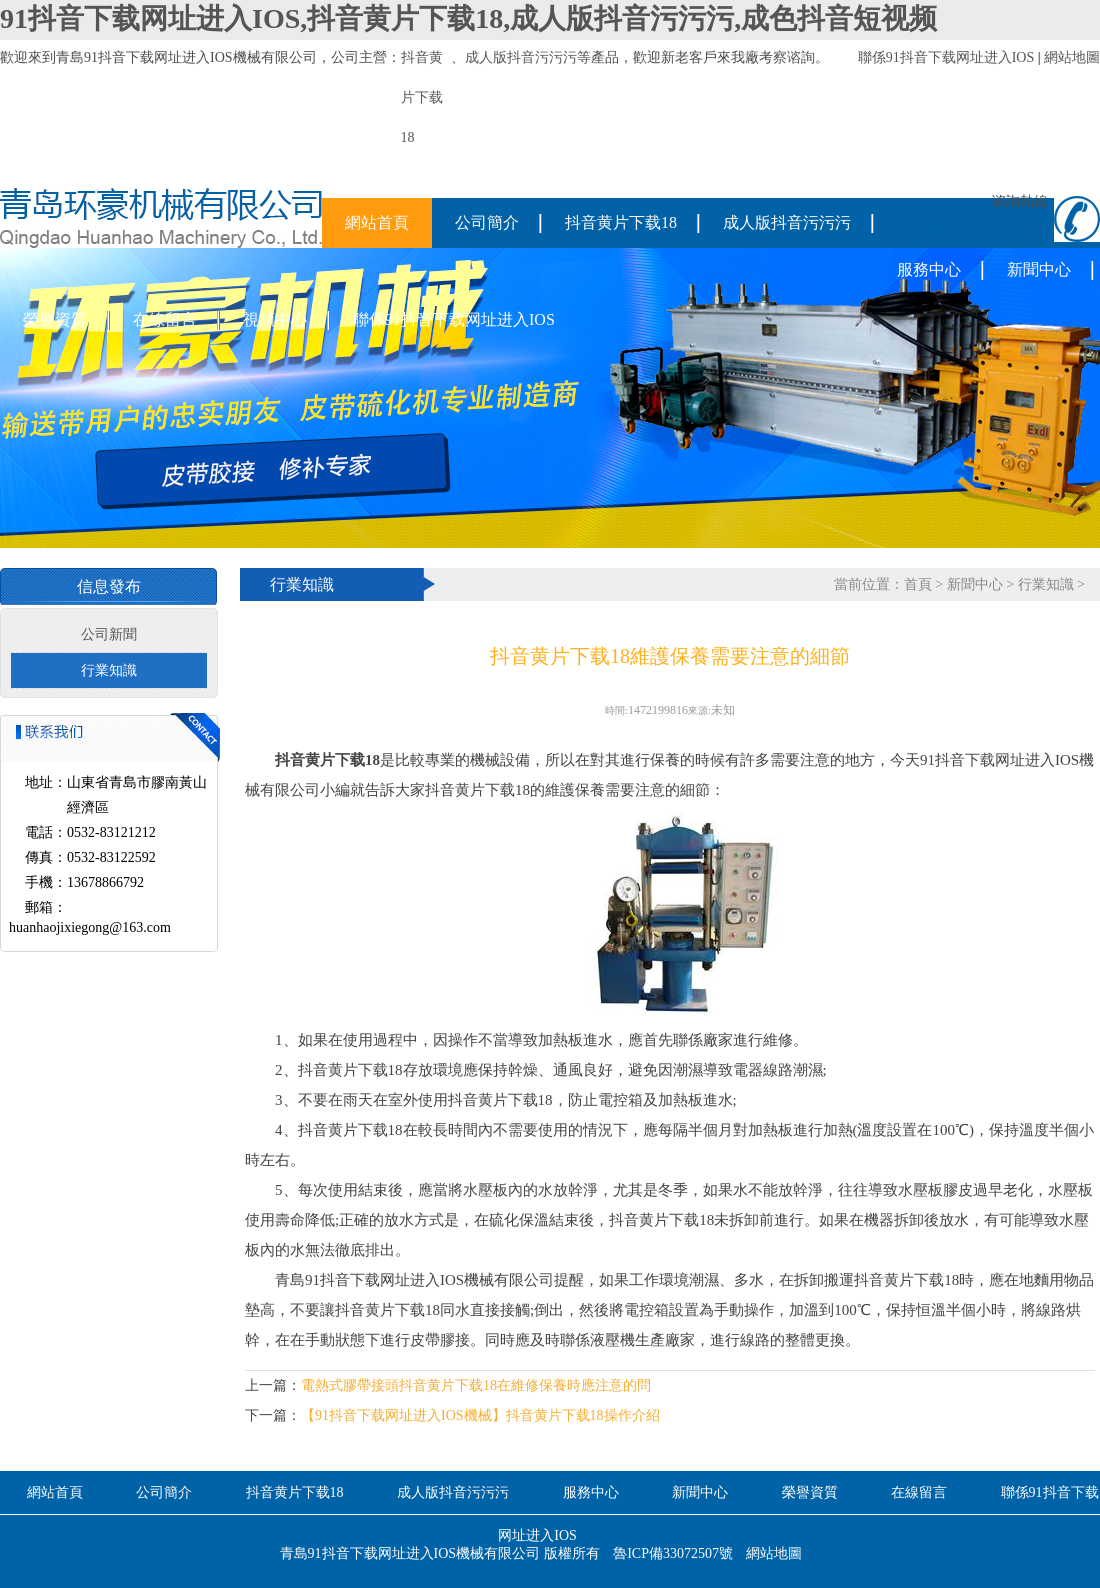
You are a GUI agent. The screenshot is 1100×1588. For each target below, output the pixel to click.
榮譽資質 (55, 319)
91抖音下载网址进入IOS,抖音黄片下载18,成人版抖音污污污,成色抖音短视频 (468, 18)
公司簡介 (487, 222)
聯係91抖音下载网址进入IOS (946, 57)
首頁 (918, 584)
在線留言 (165, 319)
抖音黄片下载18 (621, 222)
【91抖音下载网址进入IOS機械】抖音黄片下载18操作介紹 (480, 1415)
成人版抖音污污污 (521, 57)
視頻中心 (275, 319)
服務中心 (929, 269)
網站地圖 (1072, 57)
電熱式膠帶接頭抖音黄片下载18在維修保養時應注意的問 (476, 1385)
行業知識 (109, 670)
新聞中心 (1039, 269)
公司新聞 (109, 634)
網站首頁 (377, 222)
